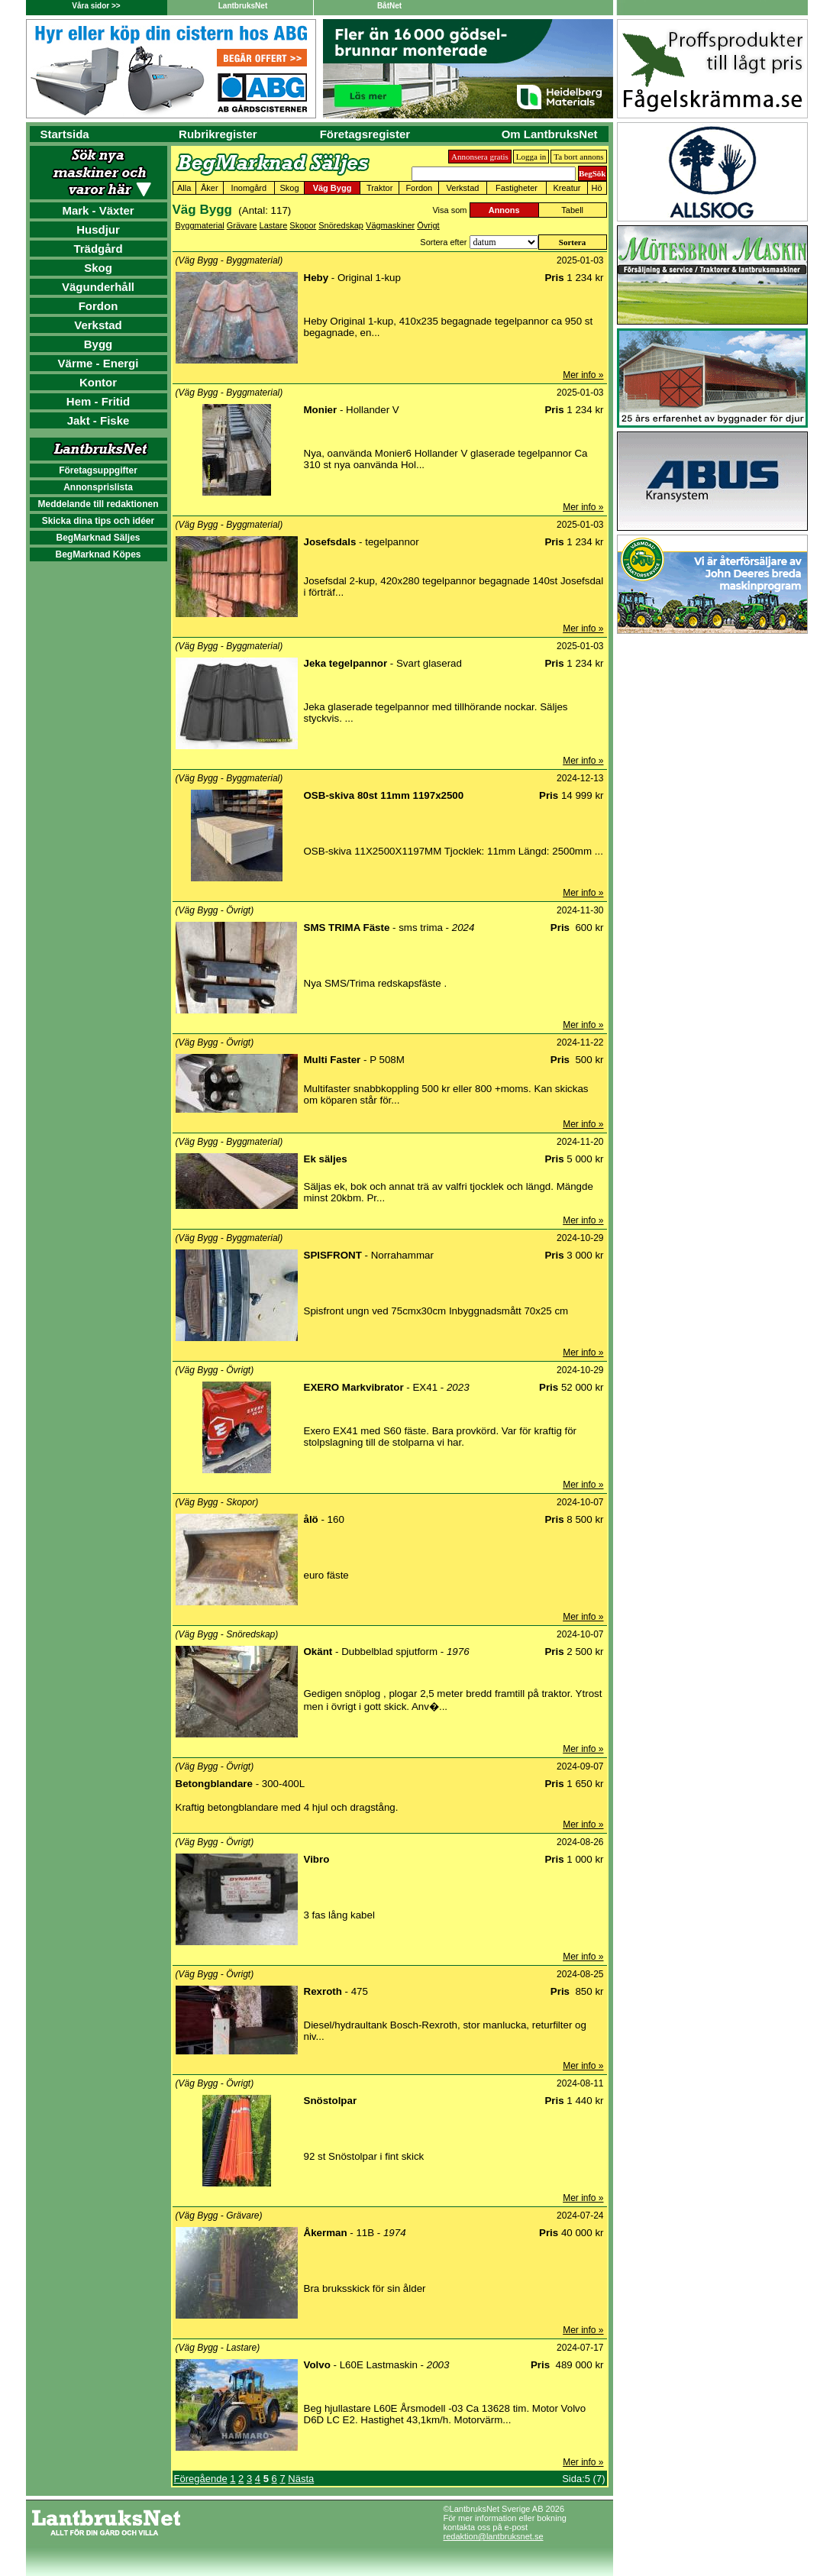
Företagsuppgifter (98, 470)
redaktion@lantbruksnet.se (494, 2536)
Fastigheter (517, 187)
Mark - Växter (98, 210)
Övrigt (428, 225)
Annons (504, 210)
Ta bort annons (578, 156)
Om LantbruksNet (550, 134)
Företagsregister (365, 134)
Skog (98, 267)
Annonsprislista (98, 487)
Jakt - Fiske (98, 420)
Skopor (302, 225)
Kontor (98, 382)
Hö (597, 187)
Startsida (64, 134)
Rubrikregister (218, 134)
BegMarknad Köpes (97, 554)
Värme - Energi (98, 363)
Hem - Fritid (98, 401)
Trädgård (97, 248)
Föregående (201, 2478)
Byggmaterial (200, 225)
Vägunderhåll (98, 286)
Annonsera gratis (480, 156)
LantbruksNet (242, 6)
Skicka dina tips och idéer (98, 521)
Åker (209, 187)
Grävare (242, 225)
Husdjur (98, 229)
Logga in (531, 156)
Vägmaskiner (390, 225)
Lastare (274, 225)
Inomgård (248, 187)
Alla (184, 187)
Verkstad (98, 324)
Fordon (98, 305)
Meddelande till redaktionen (97, 504)
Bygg (98, 344)
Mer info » (583, 375)
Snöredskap (340, 225)
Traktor (379, 187)
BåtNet (389, 6)
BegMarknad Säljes (98, 537)
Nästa (301, 2478)
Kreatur (566, 187)
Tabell (572, 210)
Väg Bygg (332, 187)
